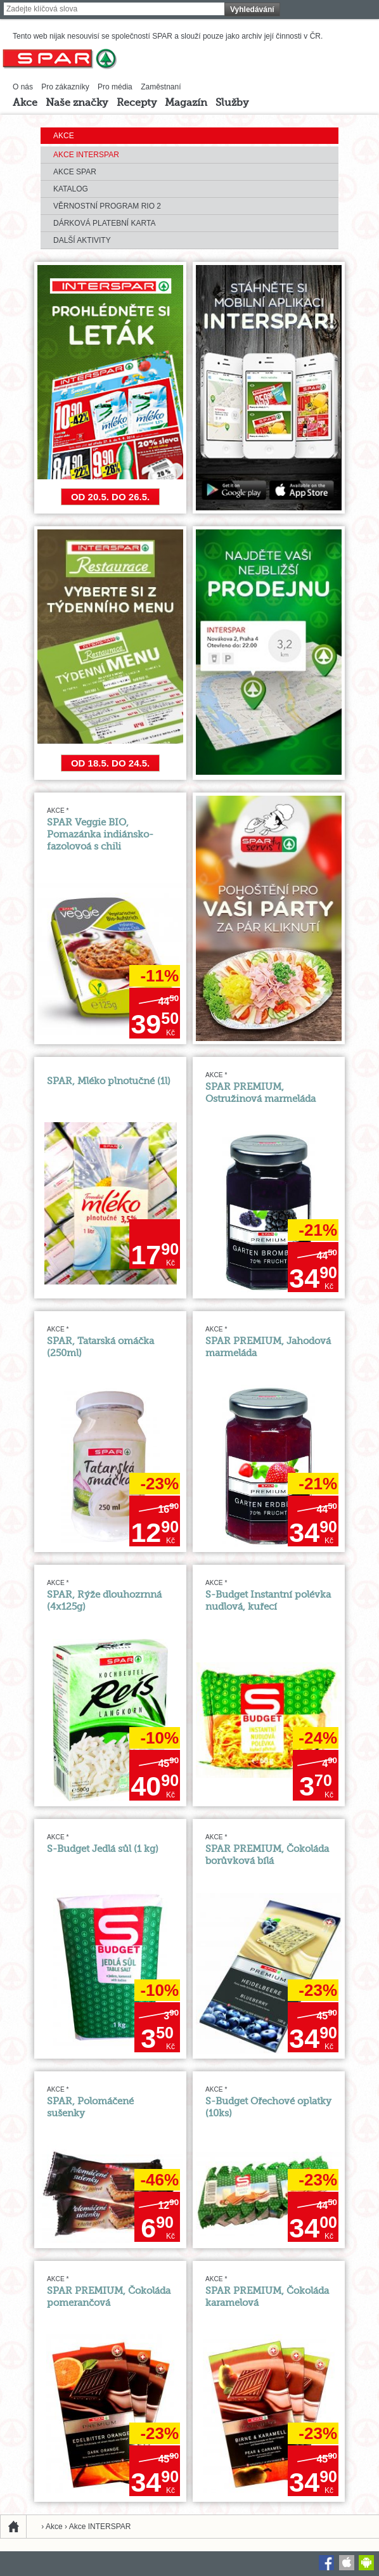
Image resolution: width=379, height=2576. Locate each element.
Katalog (70, 188)
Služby (231, 103)
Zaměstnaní (161, 86)
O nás (23, 86)
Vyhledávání (252, 9)
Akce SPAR (74, 171)
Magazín (186, 103)
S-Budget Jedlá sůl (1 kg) (102, 1849)
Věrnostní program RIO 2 (107, 206)
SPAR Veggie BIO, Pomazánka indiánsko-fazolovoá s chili (100, 834)
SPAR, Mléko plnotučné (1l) (108, 1081)
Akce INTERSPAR (86, 154)
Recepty (137, 103)
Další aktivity (82, 240)
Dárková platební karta (104, 223)
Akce (25, 103)
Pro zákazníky (65, 86)
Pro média (115, 86)
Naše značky (77, 103)
